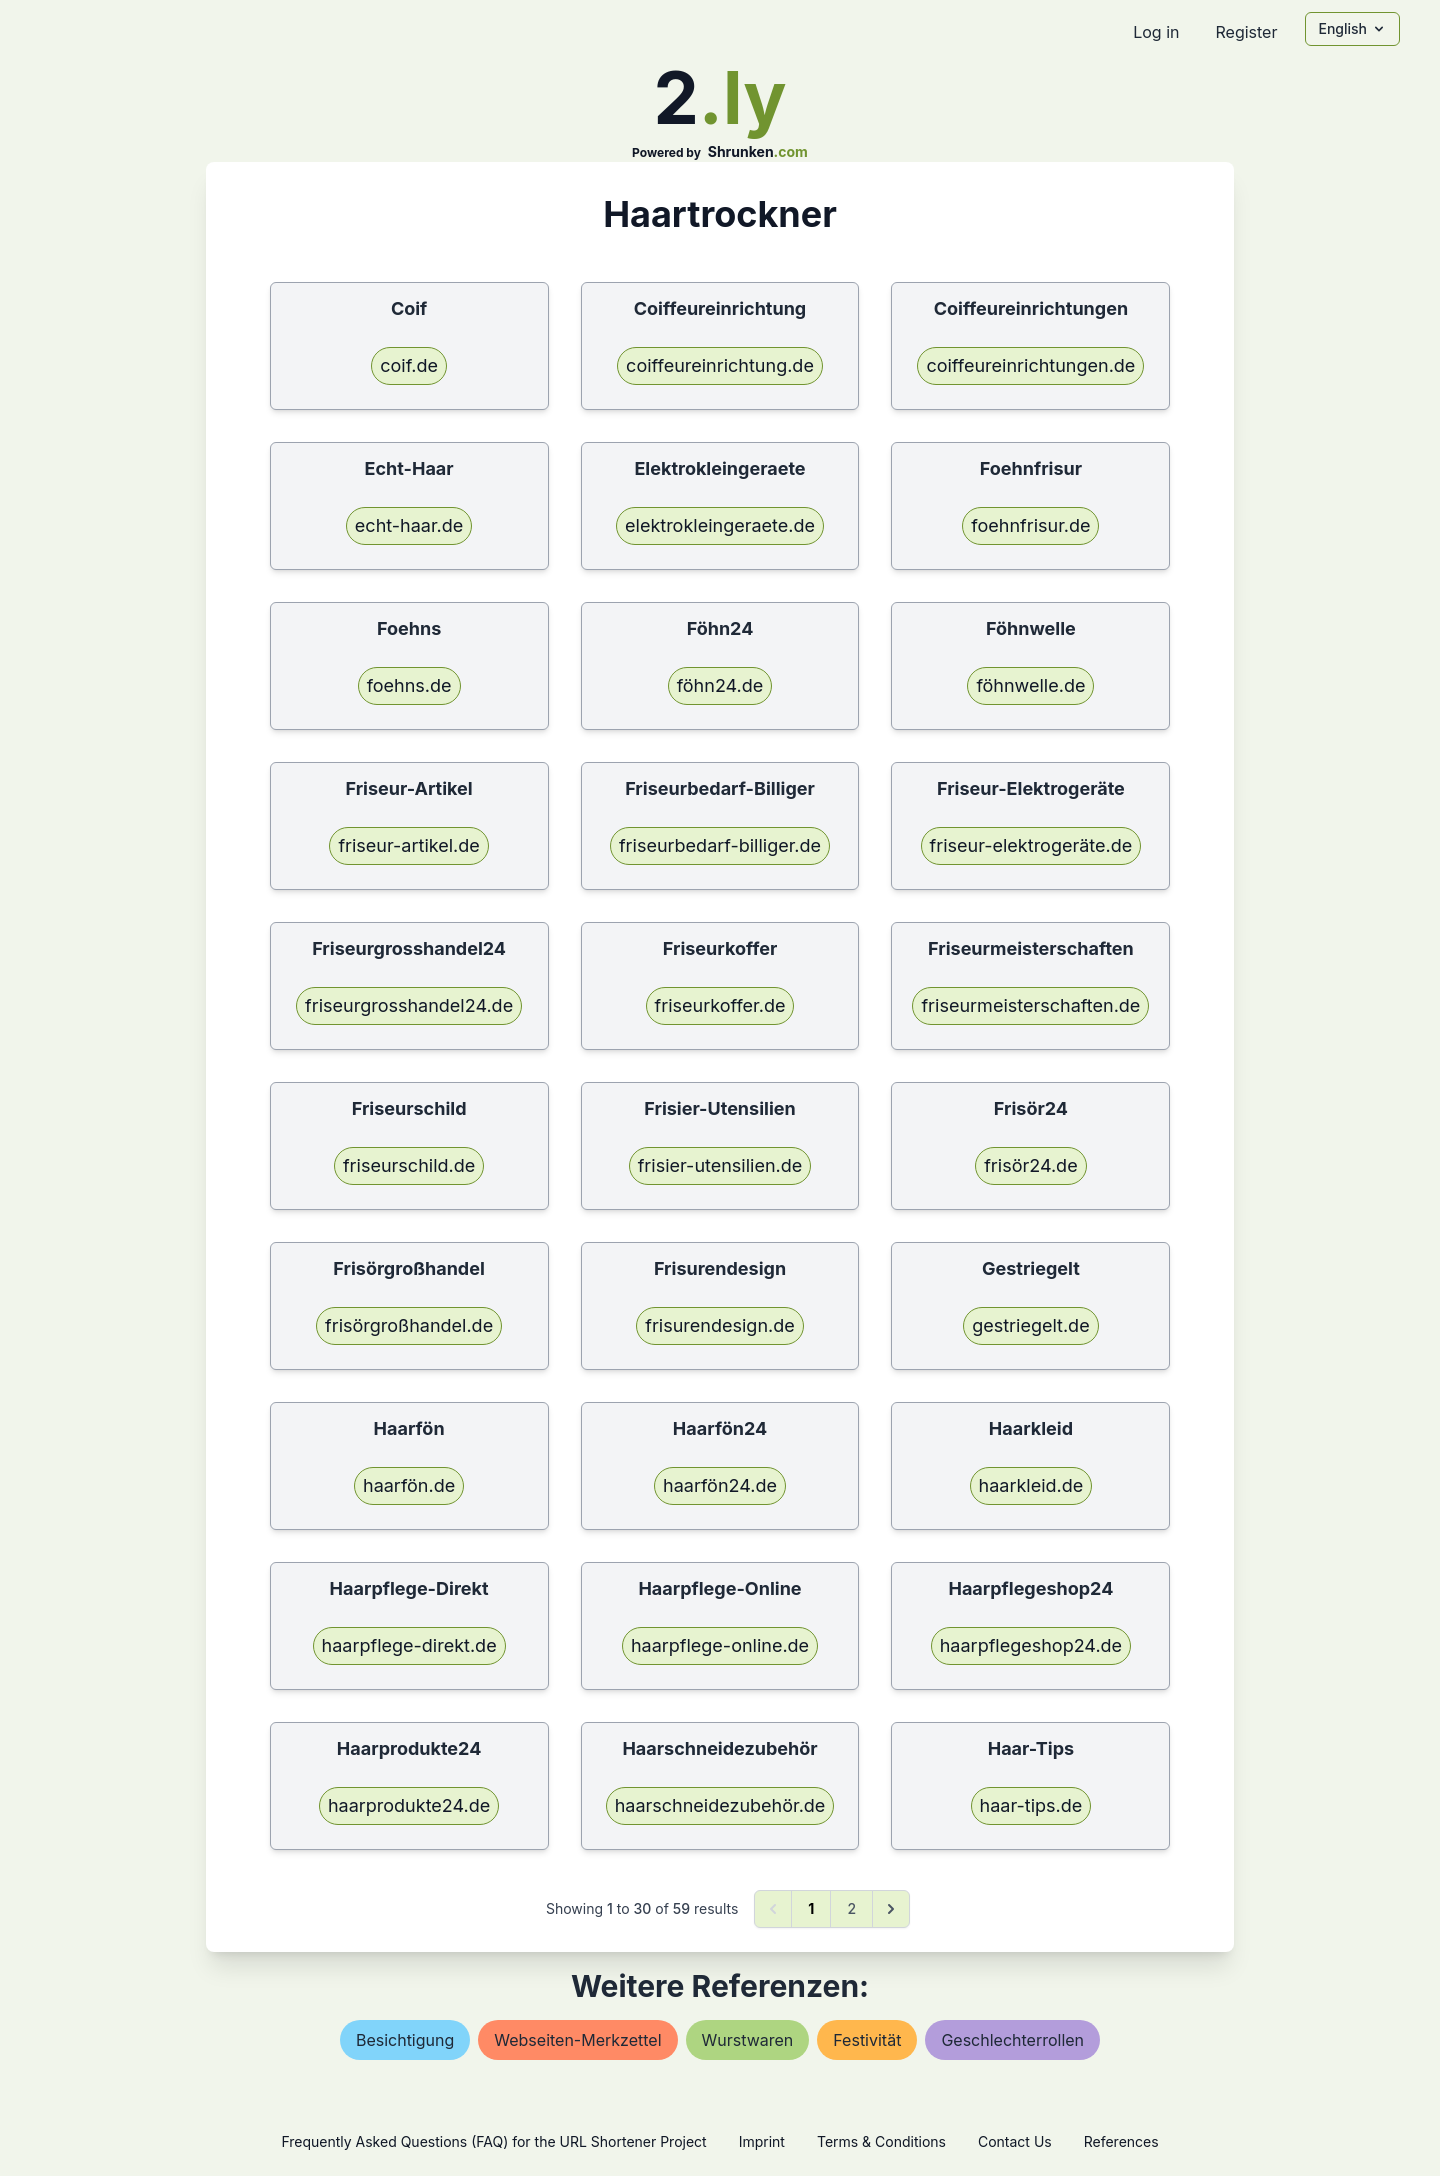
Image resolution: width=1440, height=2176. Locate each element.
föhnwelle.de (1030, 685)
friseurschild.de (409, 1165)
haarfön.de (409, 1485)
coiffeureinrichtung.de (720, 365)
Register (1246, 32)
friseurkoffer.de (720, 1005)
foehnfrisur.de (1030, 525)
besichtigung (405, 2040)
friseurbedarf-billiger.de (720, 845)
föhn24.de (720, 685)
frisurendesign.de (719, 1325)
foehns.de (409, 685)
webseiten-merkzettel (577, 2040)
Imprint (762, 2141)
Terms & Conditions (881, 2141)
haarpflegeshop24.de (1031, 1645)
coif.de (409, 365)
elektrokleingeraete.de (720, 525)
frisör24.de (1030, 1165)
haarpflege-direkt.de (409, 1645)
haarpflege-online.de (720, 1645)
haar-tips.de (1031, 1805)
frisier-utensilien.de (720, 1165)
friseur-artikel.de (408, 845)
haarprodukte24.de (409, 1805)
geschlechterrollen (1012, 2040)
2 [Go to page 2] (851, 1908)
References (1121, 2141)
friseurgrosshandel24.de (409, 1005)
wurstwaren (748, 2040)
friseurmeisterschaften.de (1030, 1005)
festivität (867, 2040)
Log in (1156, 32)
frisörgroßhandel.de (409, 1325)
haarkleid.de (1031, 1485)
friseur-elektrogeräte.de (1031, 845)
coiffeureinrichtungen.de (1030, 365)
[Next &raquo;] (891, 1909)
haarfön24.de (720, 1485)
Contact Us (1015, 2141)
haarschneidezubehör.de (720, 1805)
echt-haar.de (409, 525)
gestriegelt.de (1030, 1325)
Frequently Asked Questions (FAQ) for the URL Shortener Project (493, 2141)
